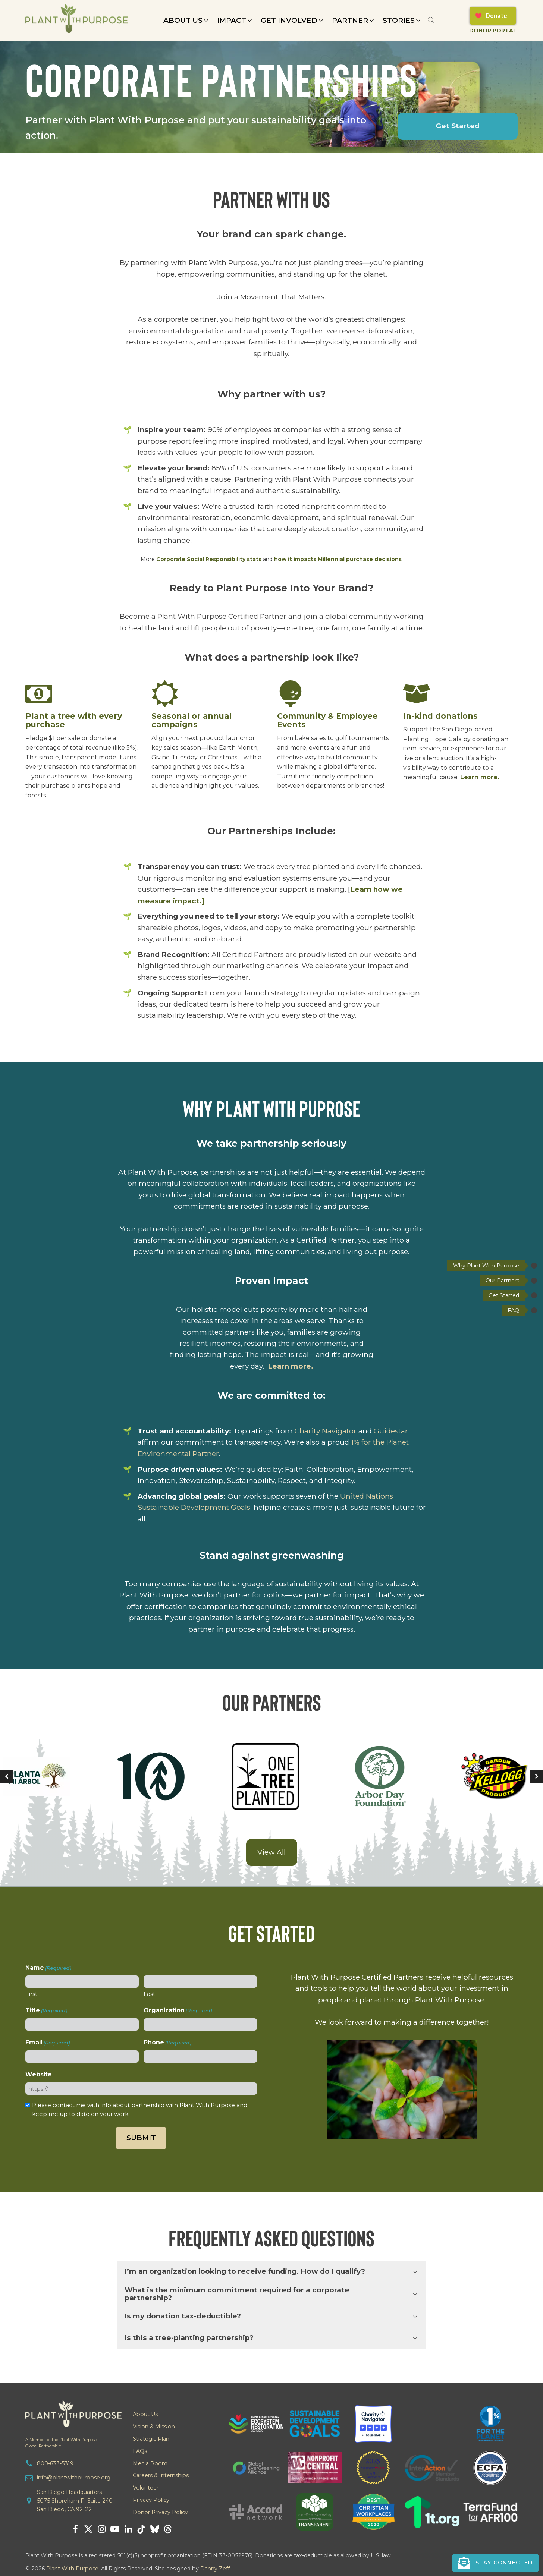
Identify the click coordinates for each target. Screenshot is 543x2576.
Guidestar (391, 1431)
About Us (145, 2414)
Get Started (458, 126)
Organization (178, 2011)
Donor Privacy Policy (160, 2512)
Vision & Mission (154, 2426)
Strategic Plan (151, 2438)
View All (271, 1852)
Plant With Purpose (72, 2568)
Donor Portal (493, 30)
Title (46, 2011)
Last (149, 1993)
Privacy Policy (151, 2500)
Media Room (150, 2463)
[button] (186, 20)
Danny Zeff (215, 2568)
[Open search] (431, 20)
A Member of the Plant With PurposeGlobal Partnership (61, 2443)
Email (47, 2043)
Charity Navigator (326, 1431)
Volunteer (145, 2487)
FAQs (140, 2451)
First (31, 1993)
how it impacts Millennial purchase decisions (338, 559)
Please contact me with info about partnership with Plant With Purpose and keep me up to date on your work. (139, 2109)
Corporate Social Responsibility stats (208, 559)
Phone (167, 2043)
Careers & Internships (161, 2475)
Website (38, 2074)
